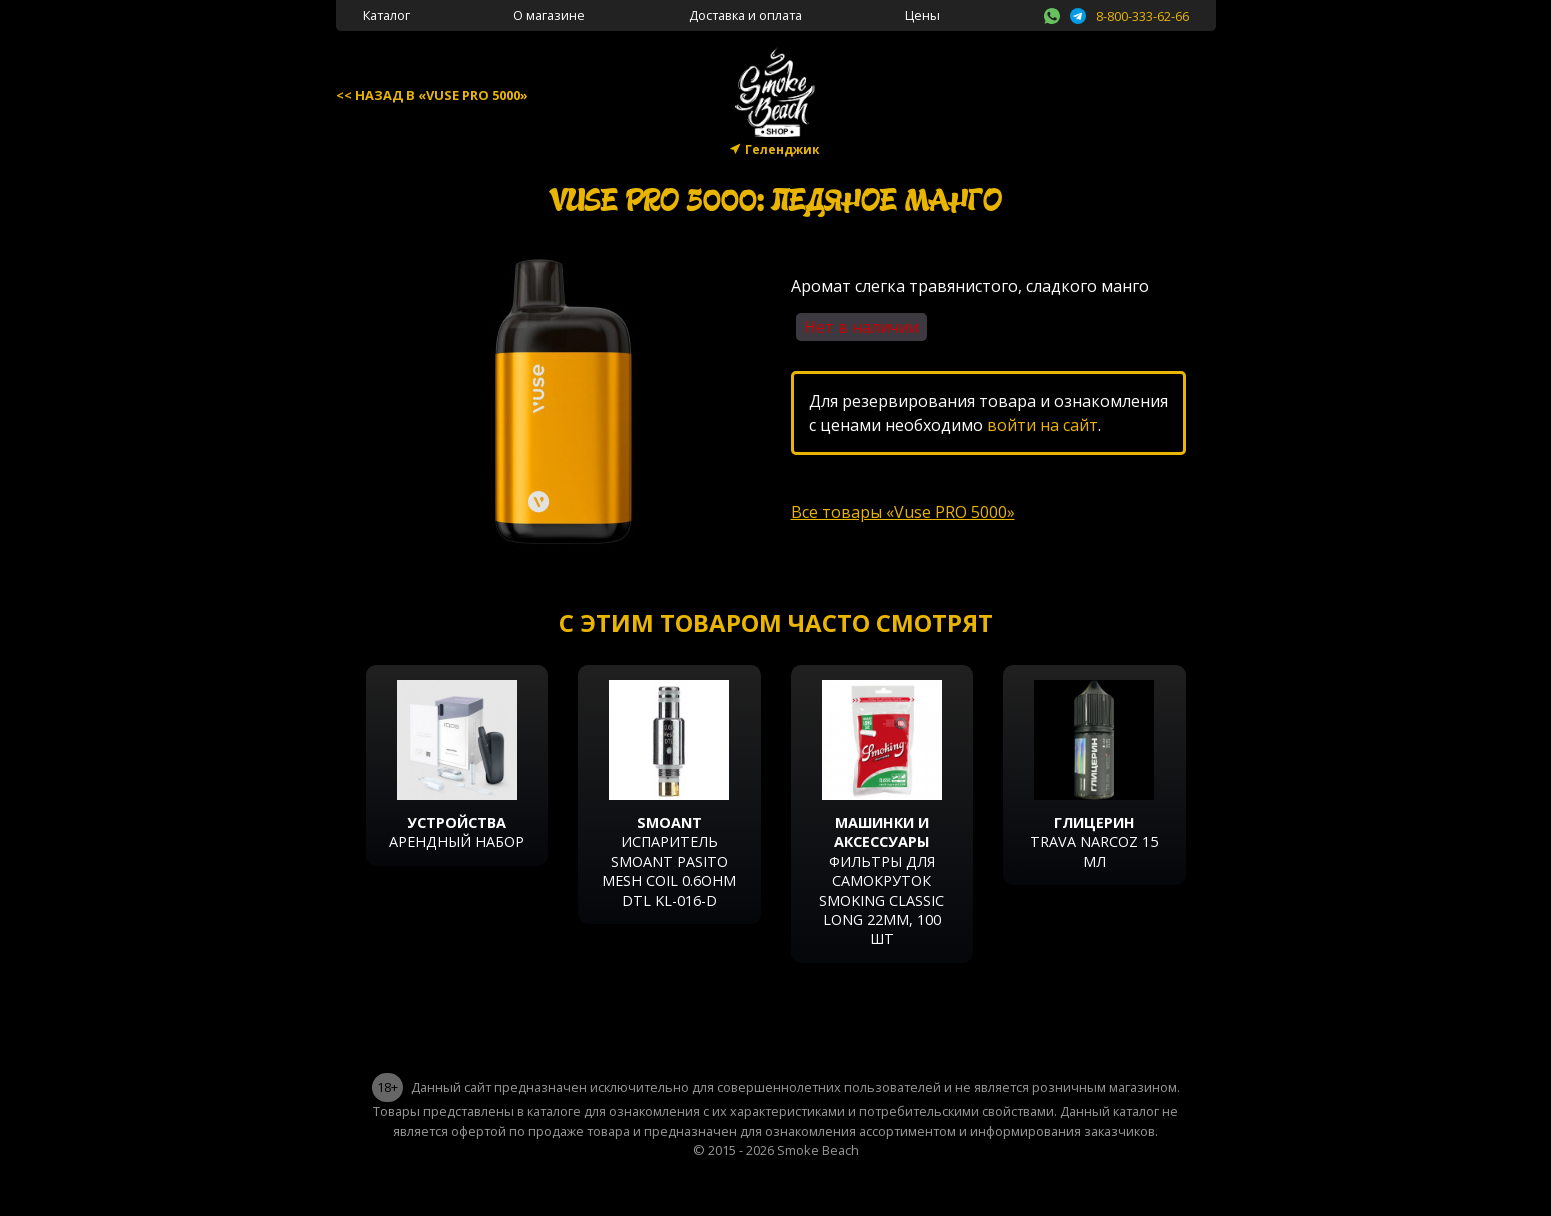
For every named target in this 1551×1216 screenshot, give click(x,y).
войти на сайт (1042, 425)
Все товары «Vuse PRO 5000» (903, 512)
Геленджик (782, 149)
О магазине (549, 15)
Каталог (386, 15)
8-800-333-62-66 (1142, 16)
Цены (922, 15)
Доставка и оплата (745, 15)
